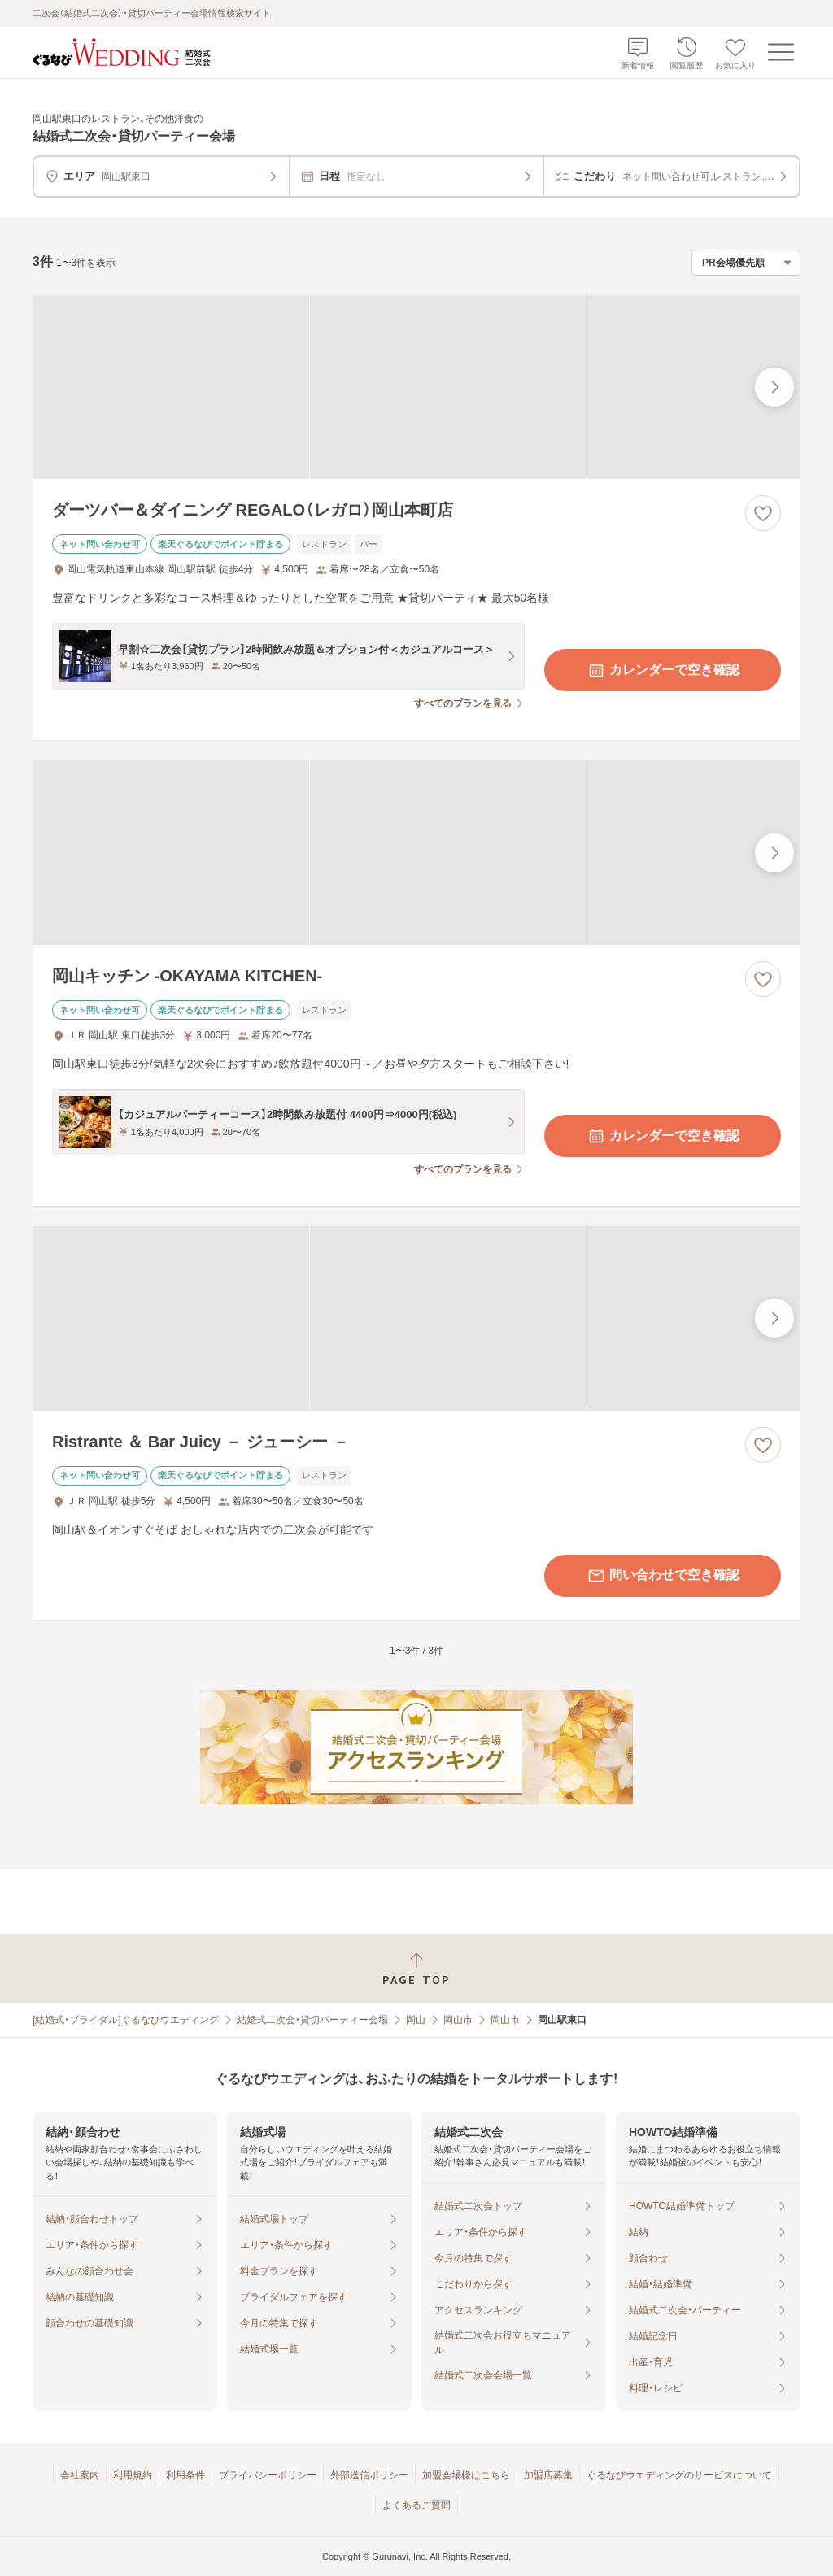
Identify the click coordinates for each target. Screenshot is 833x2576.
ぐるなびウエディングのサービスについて (679, 2475)
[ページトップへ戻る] (416, 1969)
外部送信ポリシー (369, 2475)
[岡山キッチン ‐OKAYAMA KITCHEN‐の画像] (416, 852)
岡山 (415, 2020)
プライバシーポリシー (267, 2475)
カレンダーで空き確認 (663, 670)
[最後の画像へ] (774, 387)
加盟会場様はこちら (466, 2475)
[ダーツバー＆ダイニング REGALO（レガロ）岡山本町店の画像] (416, 387)
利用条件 (185, 2475)
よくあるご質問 (416, 2505)
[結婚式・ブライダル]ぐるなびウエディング (126, 2020)
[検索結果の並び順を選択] (745, 263)
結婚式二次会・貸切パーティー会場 (312, 2020)
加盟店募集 (548, 2475)
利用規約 (132, 2475)
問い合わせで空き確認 (663, 1576)
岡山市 (458, 2020)
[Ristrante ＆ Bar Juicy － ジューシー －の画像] (416, 1318)
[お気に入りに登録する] (763, 513)
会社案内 (79, 2475)
